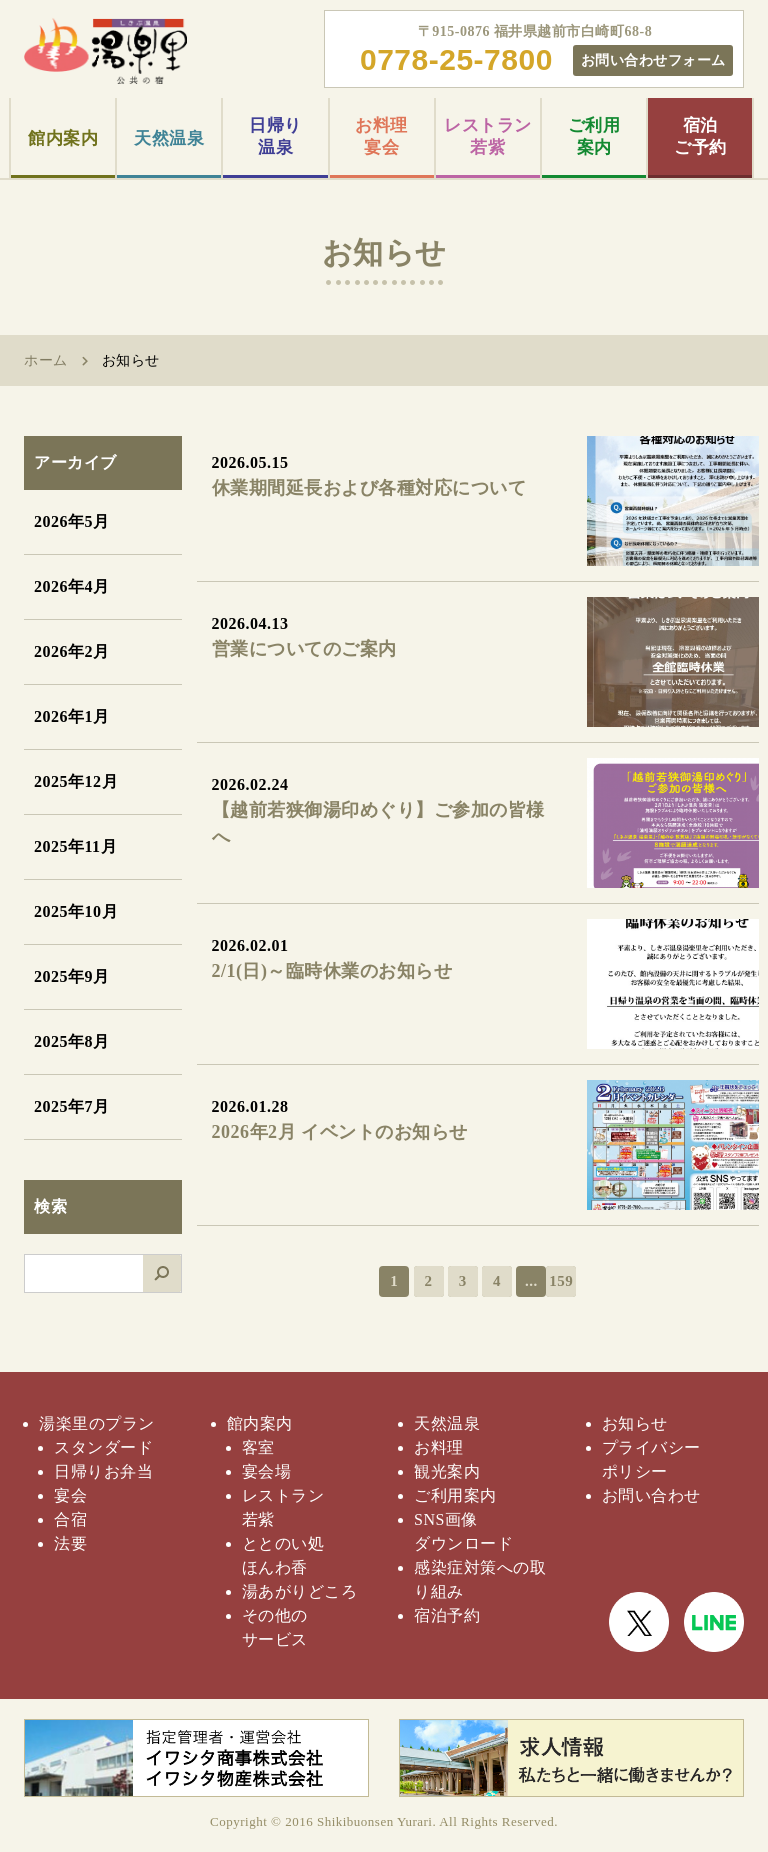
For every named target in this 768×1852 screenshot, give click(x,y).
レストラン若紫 (488, 136)
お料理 (439, 1447)
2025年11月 (75, 846)
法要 (70, 1543)
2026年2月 (72, 651)
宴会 (70, 1495)
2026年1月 (72, 716)
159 (561, 1281)
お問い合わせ (651, 1495)
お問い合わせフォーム (653, 60)
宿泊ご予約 (700, 136)
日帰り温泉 (275, 136)
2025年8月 (72, 1041)
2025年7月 (72, 1106)
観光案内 (447, 1471)
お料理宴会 (381, 136)
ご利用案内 (594, 136)
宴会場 (267, 1471)
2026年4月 (72, 586)
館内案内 (63, 138)
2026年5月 (72, 521)
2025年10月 (76, 911)
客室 (258, 1447)
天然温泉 (169, 138)
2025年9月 (72, 976)
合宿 (70, 1519)
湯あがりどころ (300, 1591)
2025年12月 (76, 781)
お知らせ (635, 1423)
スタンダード (103, 1447)
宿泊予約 (447, 1615)
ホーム (46, 360)
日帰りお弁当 (103, 1471)
